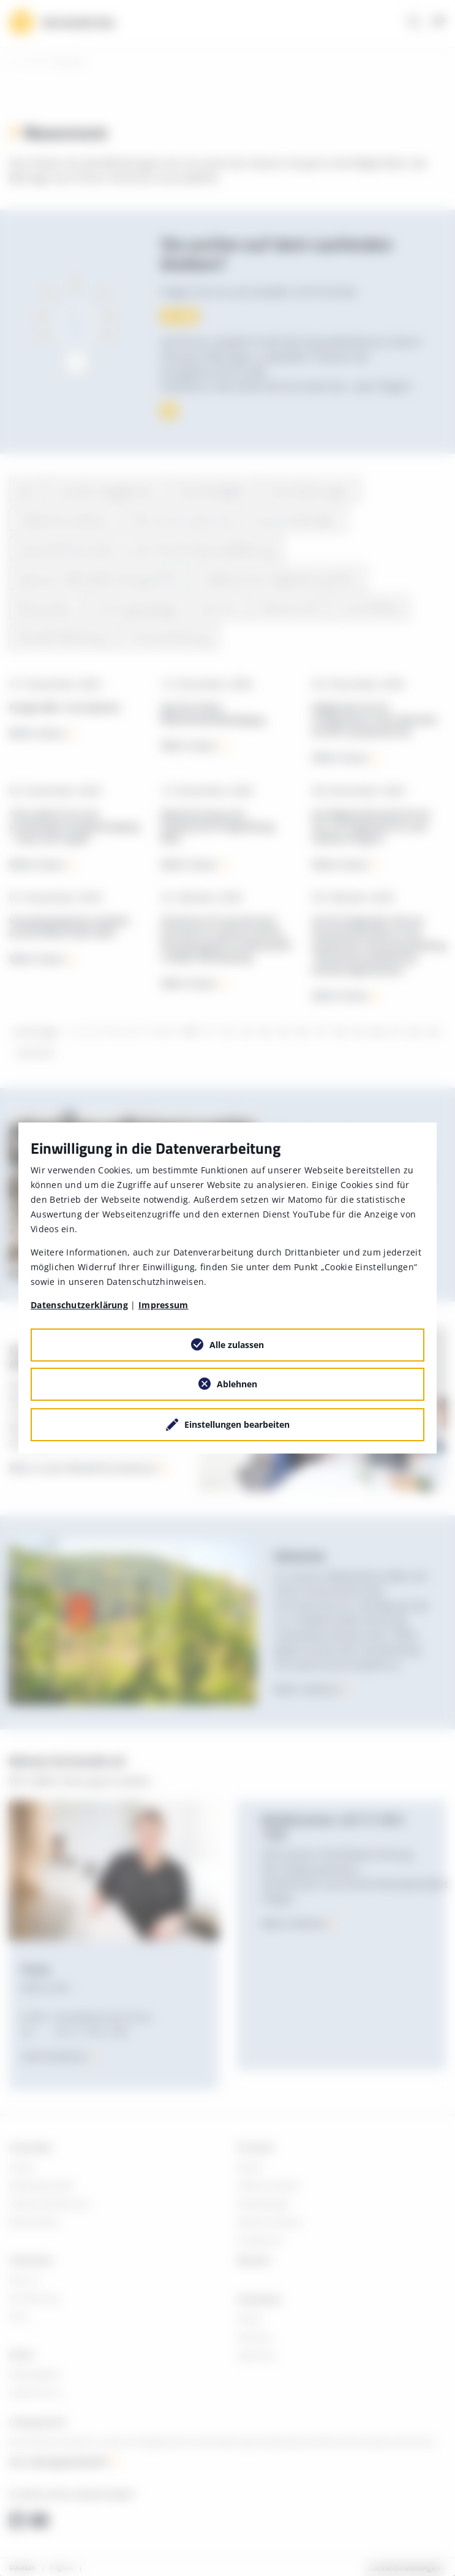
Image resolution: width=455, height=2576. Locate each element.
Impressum (163, 1305)
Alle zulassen (236, 1345)
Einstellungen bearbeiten (237, 1424)
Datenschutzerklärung (79, 1305)
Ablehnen (237, 1384)
